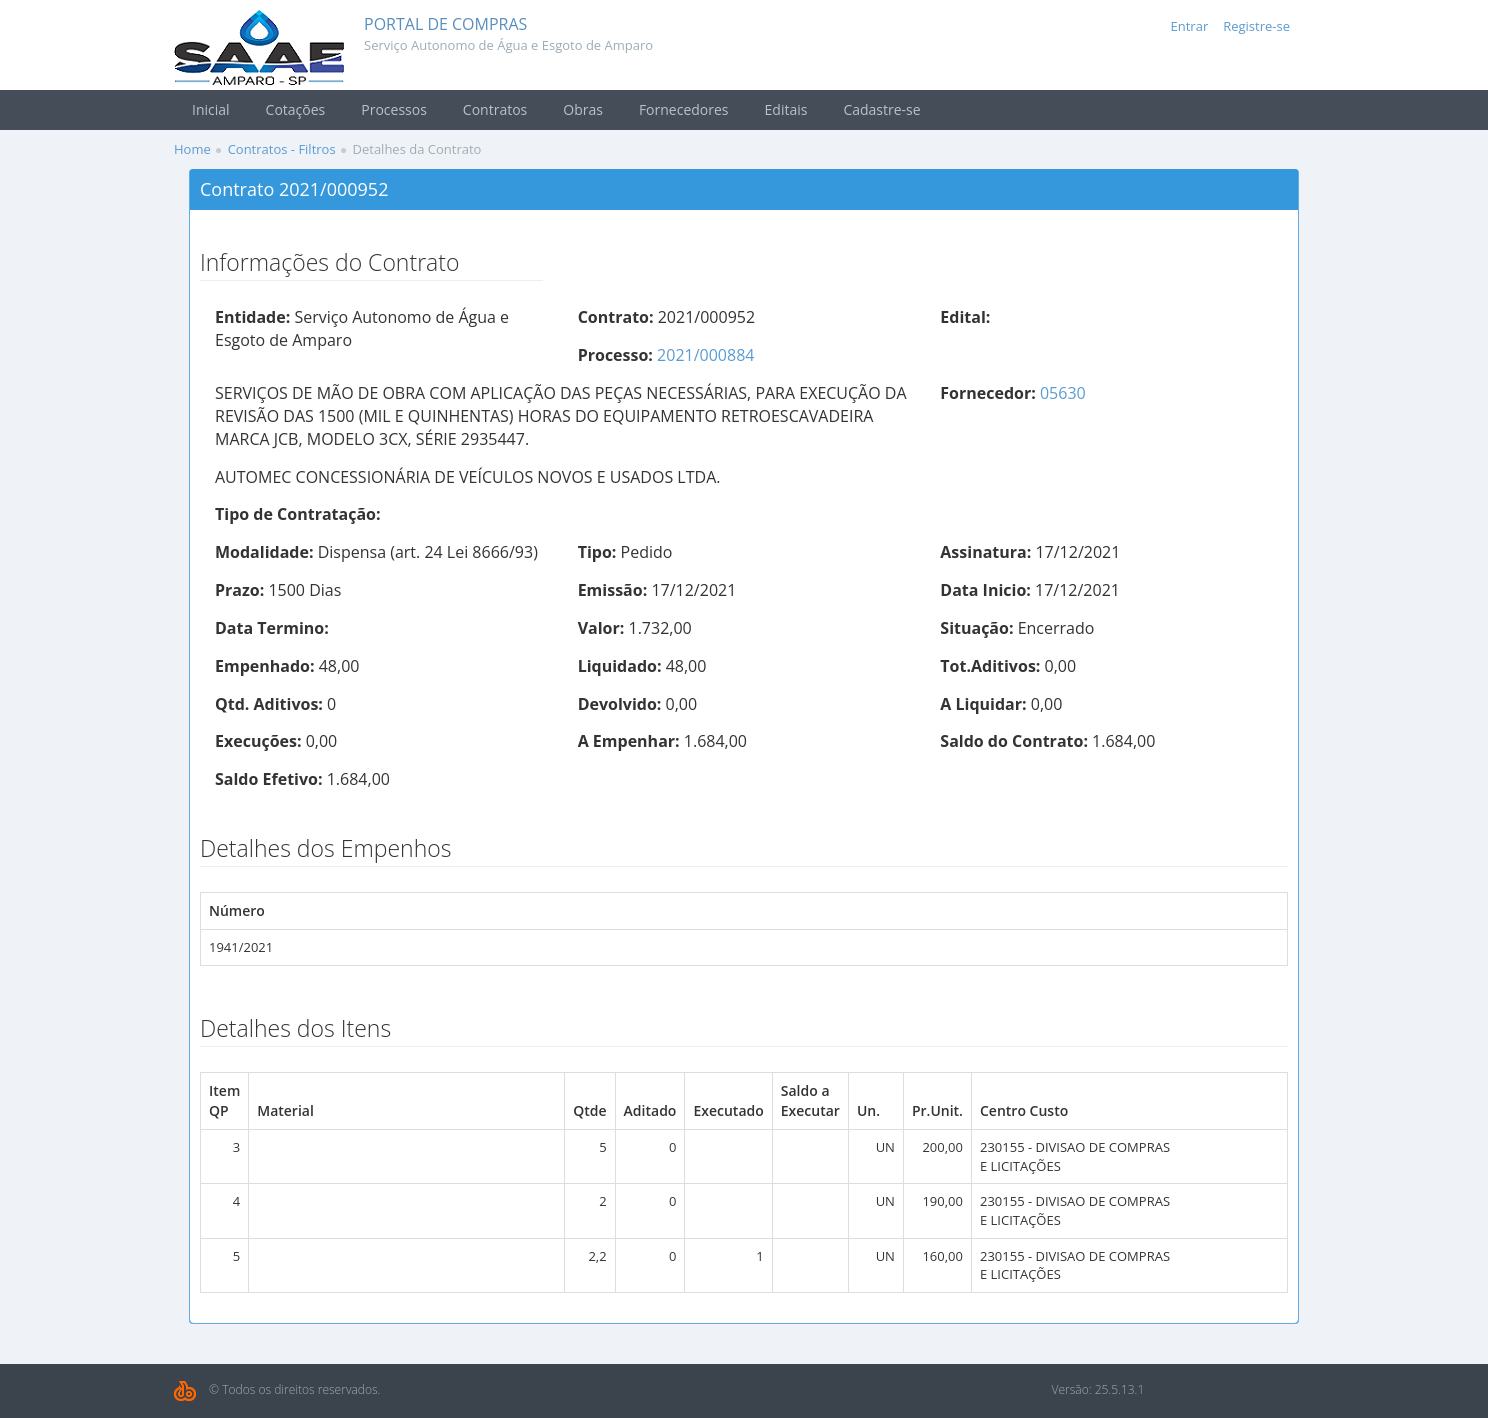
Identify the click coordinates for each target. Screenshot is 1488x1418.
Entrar (1190, 26)
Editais (786, 109)
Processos (394, 109)
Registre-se (1256, 26)
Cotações (296, 109)
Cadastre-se (881, 109)
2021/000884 (705, 355)
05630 (1063, 393)
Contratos (495, 109)
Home (192, 149)
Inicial (211, 109)
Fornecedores (684, 109)
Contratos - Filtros (282, 149)
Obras (583, 109)
